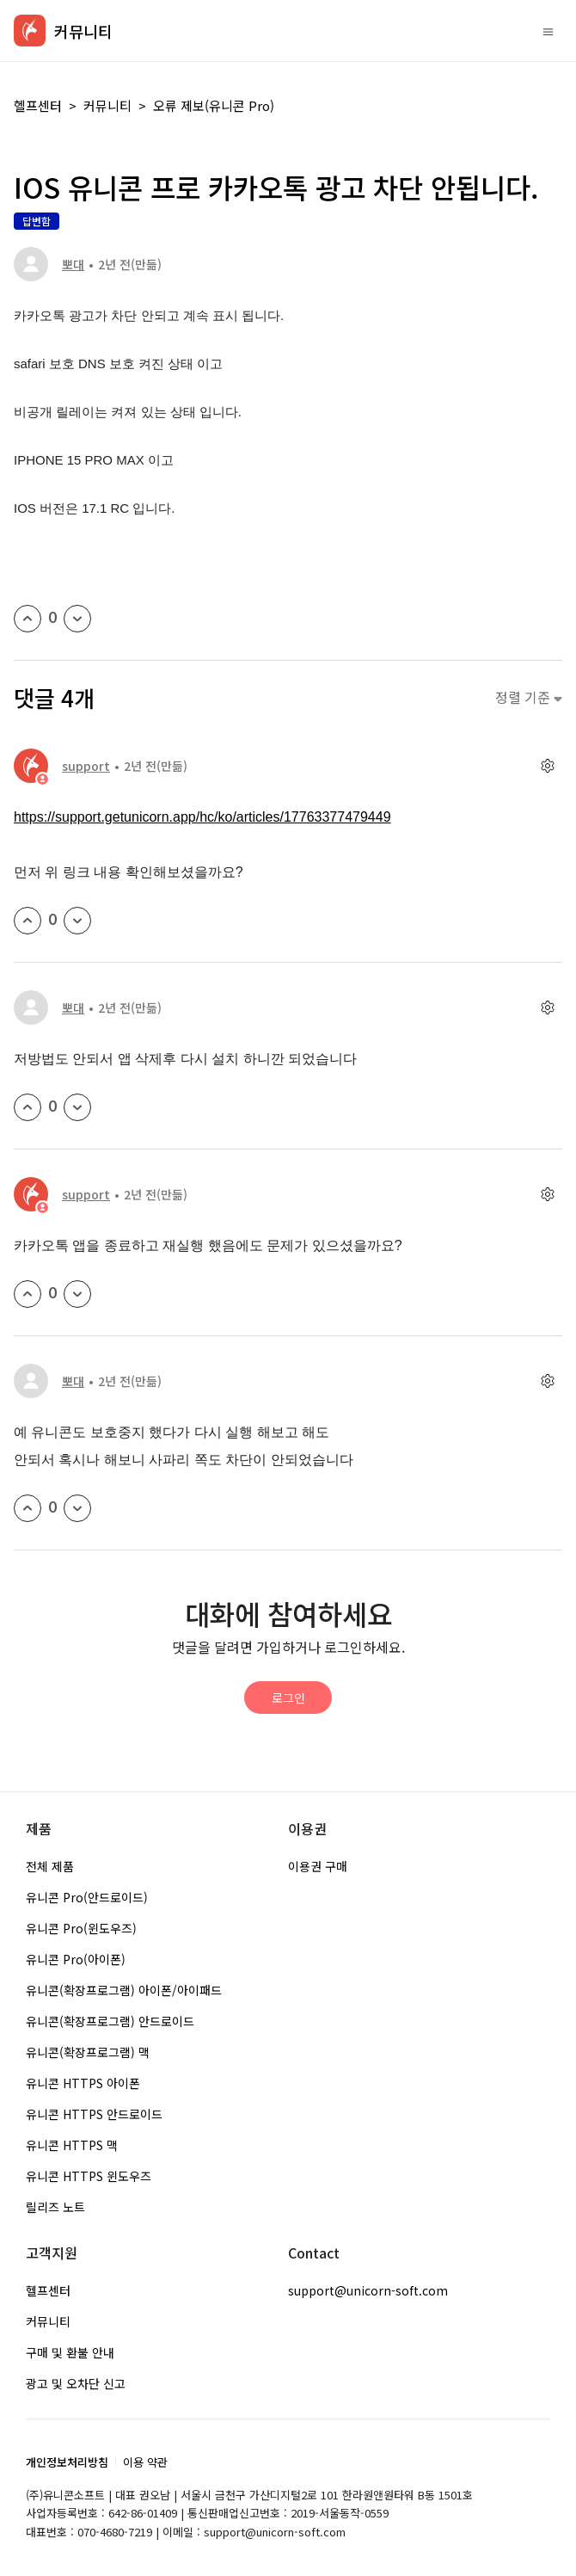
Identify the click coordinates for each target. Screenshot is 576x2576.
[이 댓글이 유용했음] (27, 920)
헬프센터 (38, 105)
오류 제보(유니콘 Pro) (213, 105)
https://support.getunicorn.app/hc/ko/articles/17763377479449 (202, 817)
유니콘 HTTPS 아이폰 (83, 2083)
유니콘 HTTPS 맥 (72, 2145)
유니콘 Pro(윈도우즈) (81, 1928)
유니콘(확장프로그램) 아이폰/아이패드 (124, 1990)
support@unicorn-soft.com (368, 2290)
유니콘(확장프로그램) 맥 (88, 2052)
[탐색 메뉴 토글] (548, 31)
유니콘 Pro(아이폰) (76, 1959)
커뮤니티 (107, 105)
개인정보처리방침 (67, 2462)
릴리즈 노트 (55, 2206)
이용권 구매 (317, 1866)
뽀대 (73, 264)
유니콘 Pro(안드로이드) (87, 1897)
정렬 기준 (528, 697)
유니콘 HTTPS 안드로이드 (94, 2114)
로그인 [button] (288, 1697)
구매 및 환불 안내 (70, 2352)
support (86, 765)
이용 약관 (145, 2462)
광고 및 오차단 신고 (76, 2383)
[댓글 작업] (547, 765)
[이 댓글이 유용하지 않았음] (77, 920)
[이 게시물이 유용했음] (27, 618)
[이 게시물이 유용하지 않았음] (77, 618)
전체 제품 (50, 1866)
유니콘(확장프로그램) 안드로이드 (110, 2021)
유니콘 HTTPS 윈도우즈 (88, 2176)
